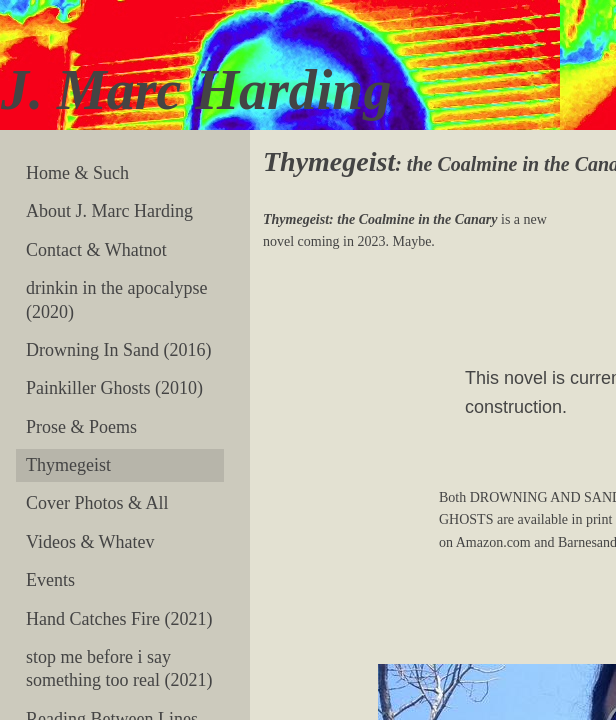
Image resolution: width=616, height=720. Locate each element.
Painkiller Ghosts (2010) (114, 388)
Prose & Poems (81, 427)
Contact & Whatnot (96, 250)
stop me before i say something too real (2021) (119, 668)
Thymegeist (68, 465)
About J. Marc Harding (109, 211)
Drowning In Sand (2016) (118, 350)
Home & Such (77, 173)
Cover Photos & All (97, 503)
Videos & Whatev (90, 542)
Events (50, 580)
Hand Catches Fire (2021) (119, 619)
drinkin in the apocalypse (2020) (116, 299)
